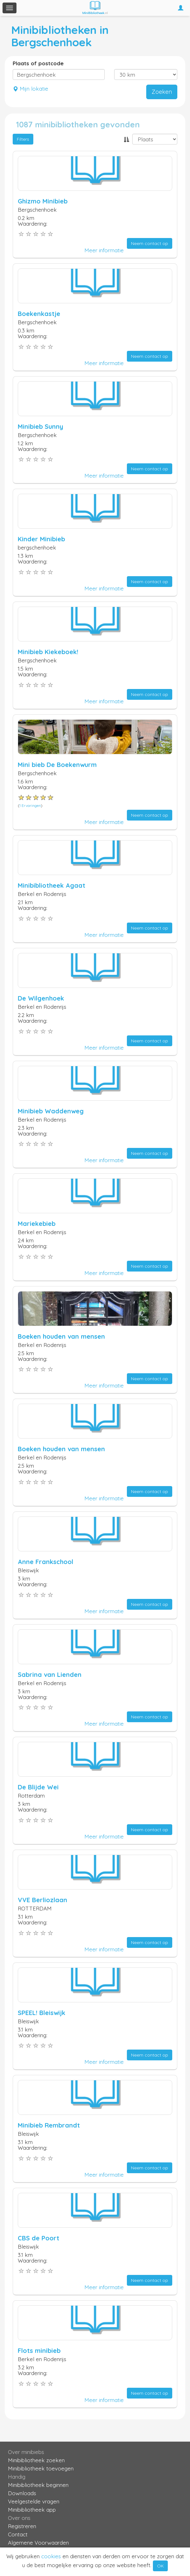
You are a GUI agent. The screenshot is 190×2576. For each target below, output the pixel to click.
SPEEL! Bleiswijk (41, 2013)
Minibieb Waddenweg (51, 1111)
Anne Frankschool (45, 1562)
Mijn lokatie (30, 88)
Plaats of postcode (38, 63)
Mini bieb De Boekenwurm (57, 765)
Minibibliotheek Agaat (51, 885)
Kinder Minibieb (41, 539)
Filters (23, 139)
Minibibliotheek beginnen (38, 2485)
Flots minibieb (39, 2350)
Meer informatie (104, 250)
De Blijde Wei (38, 1787)
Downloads (22, 2493)
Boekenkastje (39, 314)
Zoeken (162, 91)
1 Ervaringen (30, 805)
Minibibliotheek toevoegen (41, 2468)
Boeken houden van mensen (61, 1336)
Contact (18, 2534)
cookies (51, 2556)
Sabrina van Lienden (50, 1674)
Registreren (22, 2526)
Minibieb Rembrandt (49, 2125)
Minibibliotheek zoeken (36, 2460)
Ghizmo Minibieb (43, 201)
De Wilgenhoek (41, 998)
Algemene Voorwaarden (38, 2542)
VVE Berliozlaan (42, 1900)
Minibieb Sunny (40, 426)
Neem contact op (149, 243)
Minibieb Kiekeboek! (48, 652)
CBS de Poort (38, 2238)
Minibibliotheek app (32, 2509)
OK (160, 2566)
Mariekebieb (37, 1223)
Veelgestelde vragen (33, 2501)
